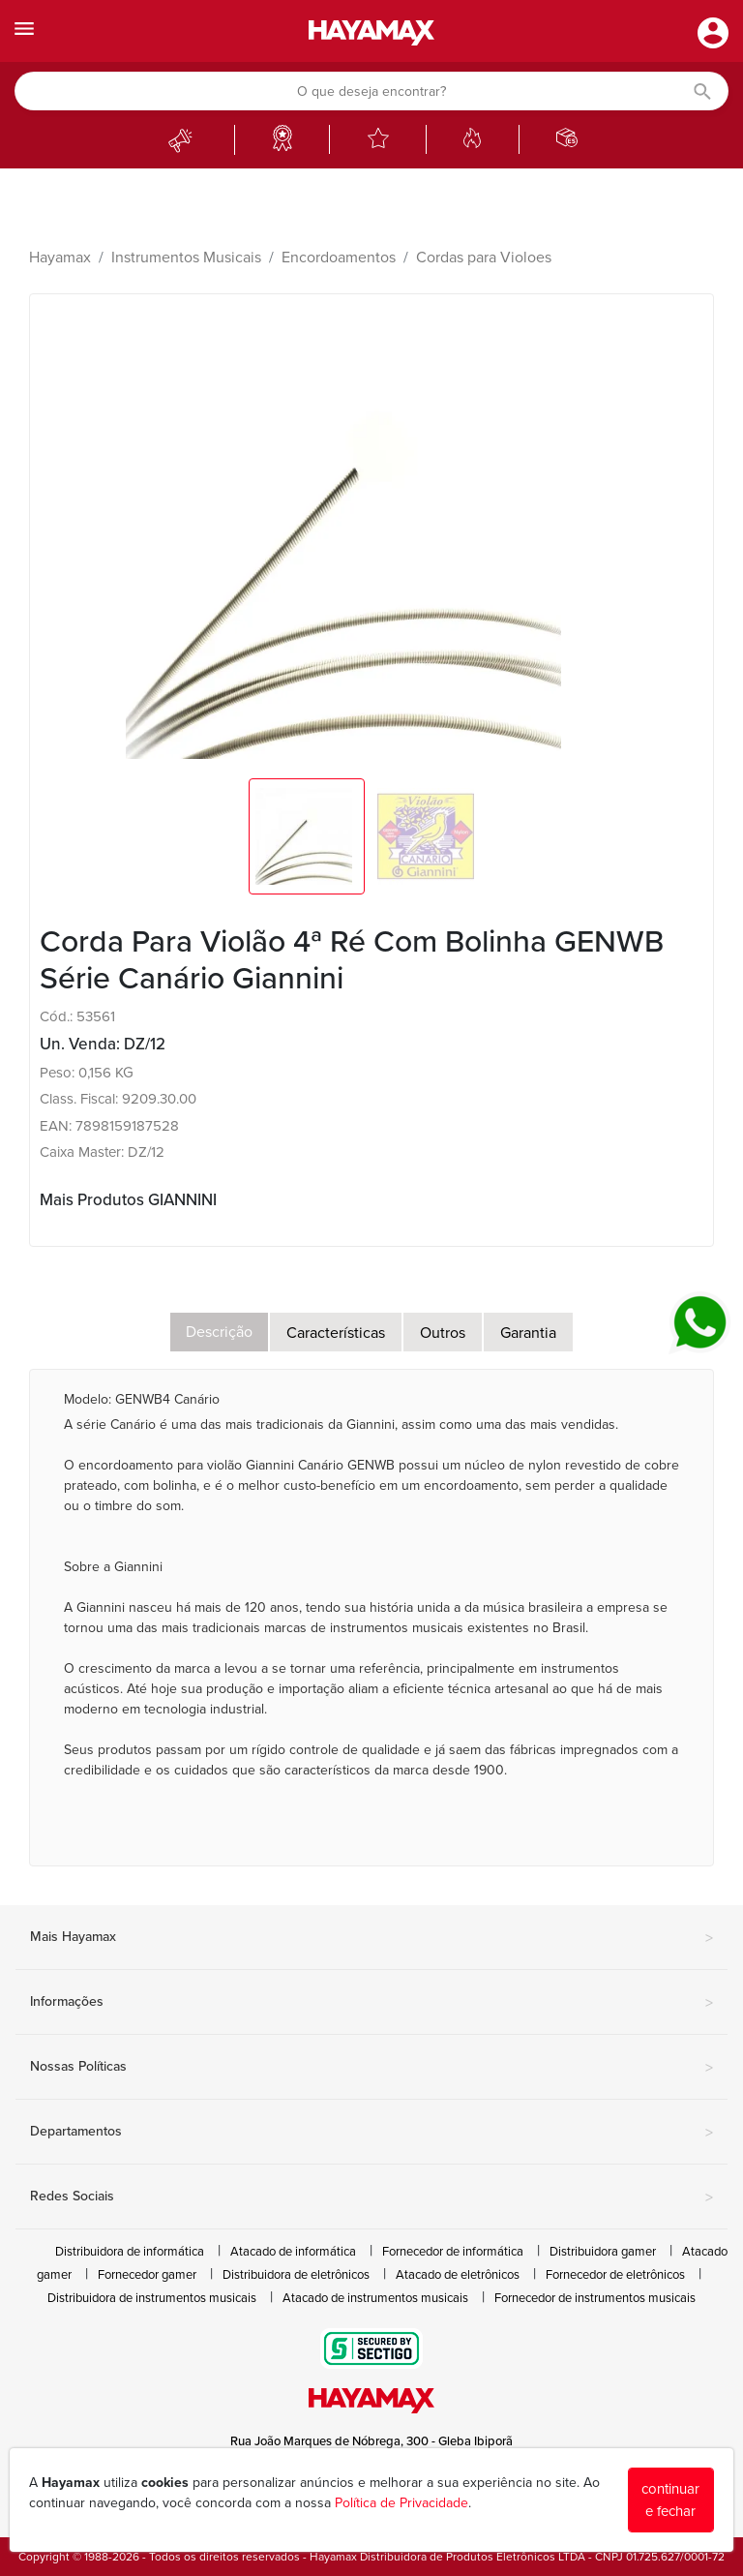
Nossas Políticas (371, 2067)
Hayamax (60, 257)
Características (335, 1333)
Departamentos (371, 2132)
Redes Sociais (371, 2197)
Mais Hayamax (371, 1938)
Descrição (219, 1332)
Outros (442, 1333)
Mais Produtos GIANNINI (128, 1200)
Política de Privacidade (401, 2503)
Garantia (528, 1333)
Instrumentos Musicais (186, 257)
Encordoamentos (339, 257)
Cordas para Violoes (483, 257)
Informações (371, 2003)
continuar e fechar (670, 2500)
